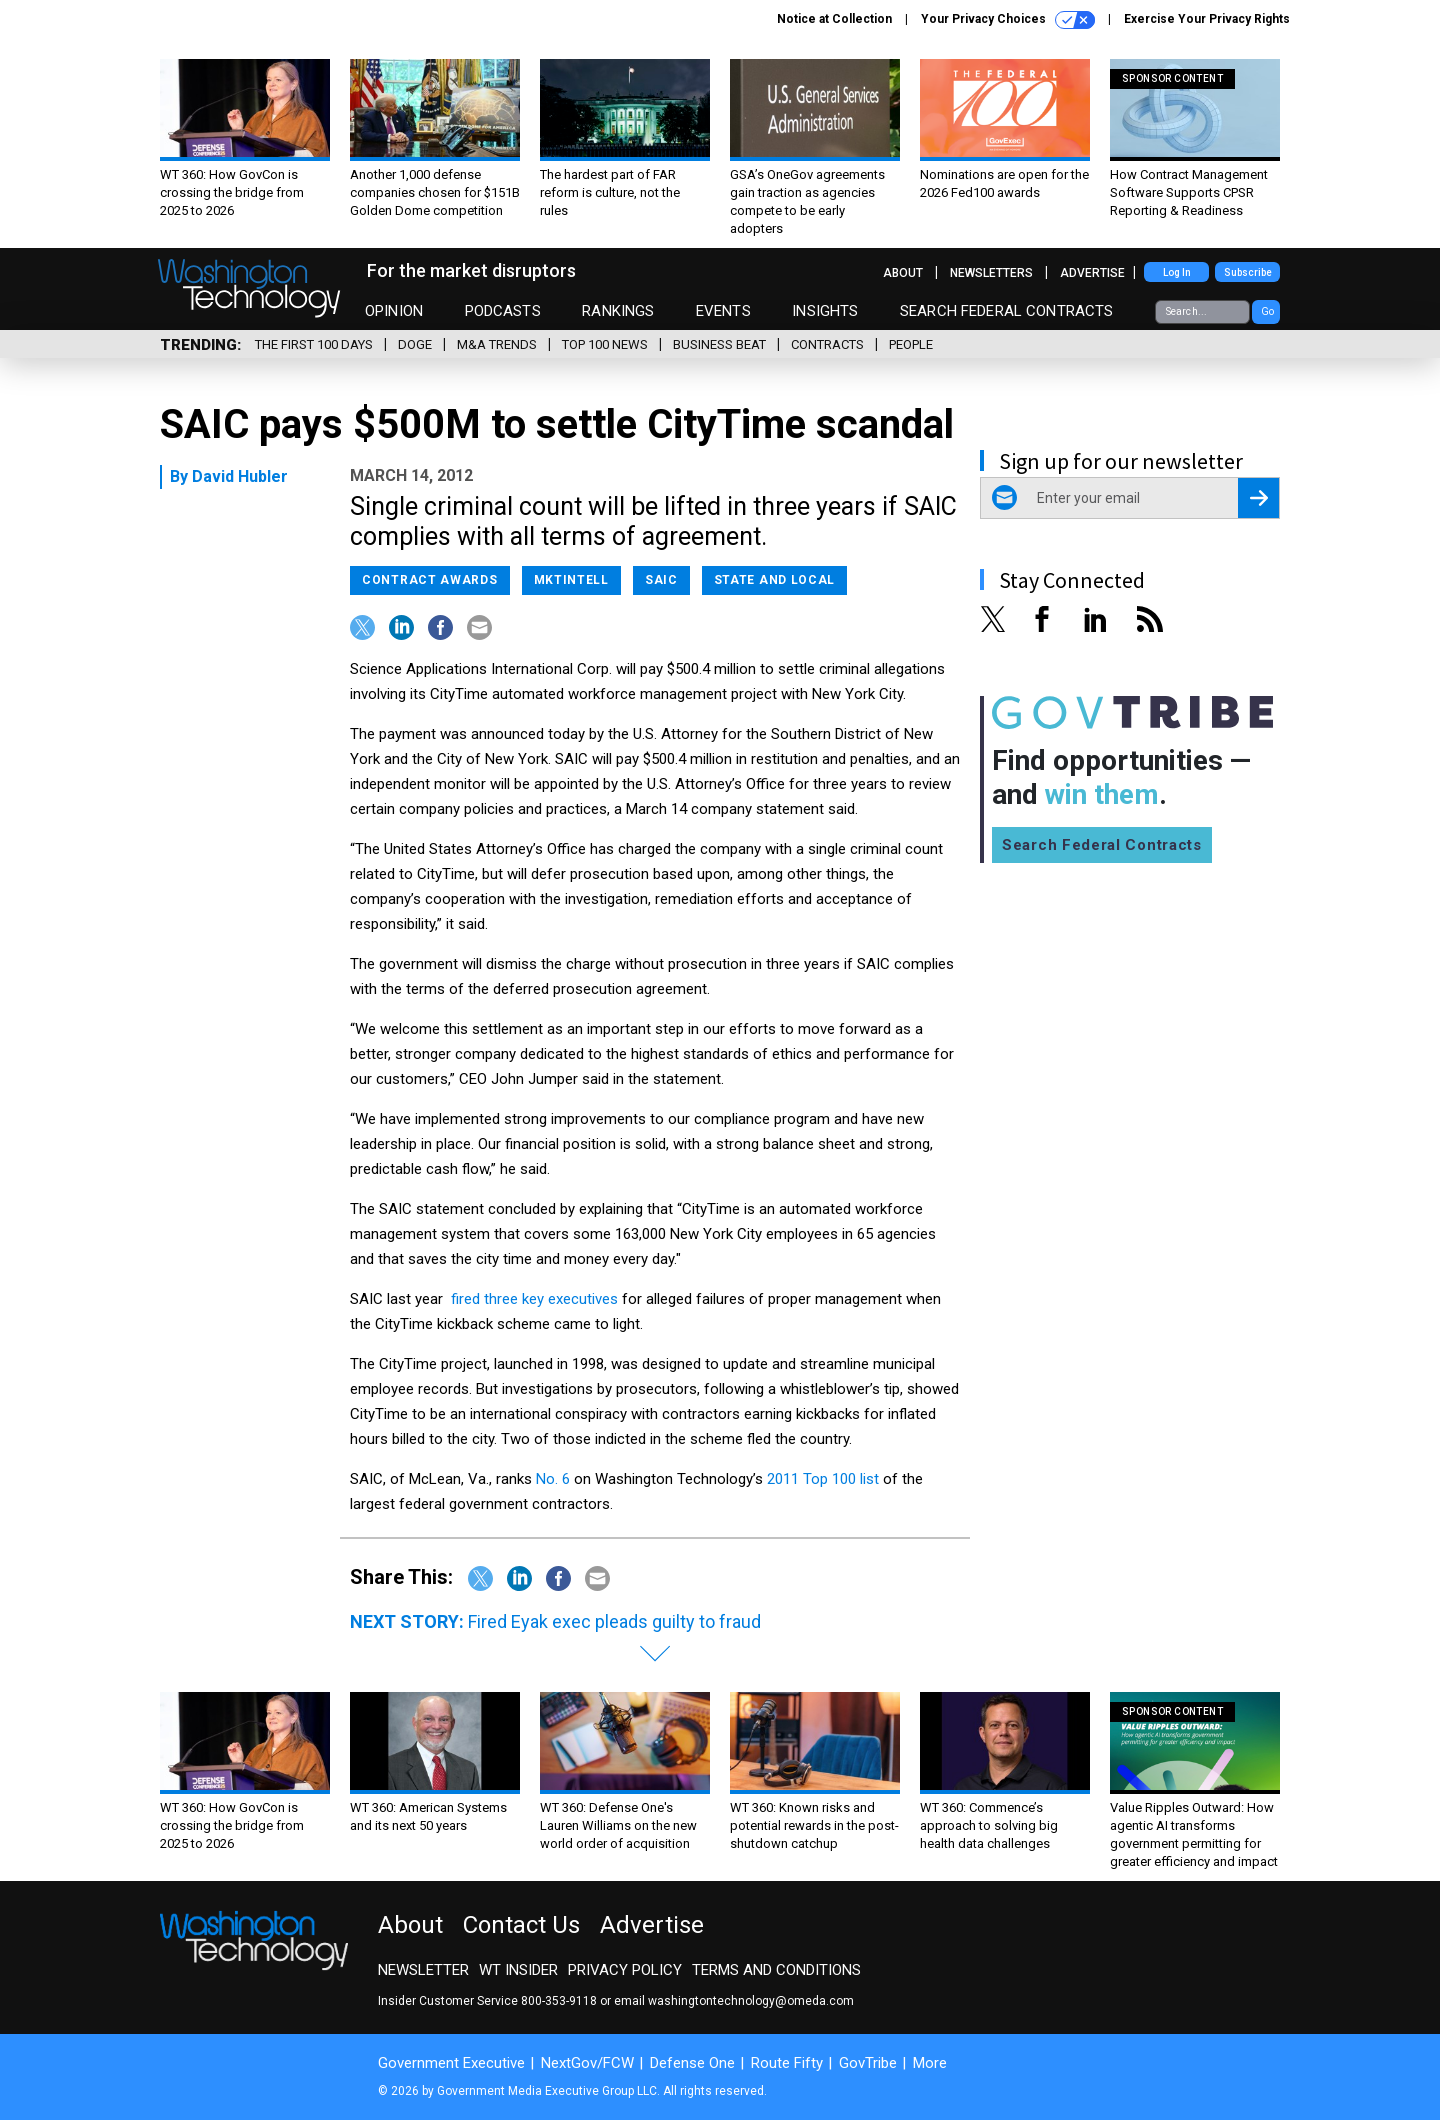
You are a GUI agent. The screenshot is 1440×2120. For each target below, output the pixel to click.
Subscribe (1248, 272)
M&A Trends (497, 344)
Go (1267, 311)
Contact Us (521, 1925)
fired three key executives (536, 1299)
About (903, 273)
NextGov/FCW (587, 2063)
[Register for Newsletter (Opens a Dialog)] (1258, 498)
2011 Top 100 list (823, 1479)
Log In (1177, 272)
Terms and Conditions (776, 1970)
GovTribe (868, 2063)
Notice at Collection (834, 19)
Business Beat (719, 344)
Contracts (827, 344)
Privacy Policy (625, 1970)
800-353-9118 (559, 2001)
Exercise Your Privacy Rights (1207, 19)
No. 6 (553, 1479)
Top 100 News (605, 344)
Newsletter (423, 1970)
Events (723, 311)
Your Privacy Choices (1008, 20)
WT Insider (518, 1970)
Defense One (692, 2063)
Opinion (394, 311)
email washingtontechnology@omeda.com (734, 2001)
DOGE (415, 344)
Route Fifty (787, 2063)
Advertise (1092, 273)
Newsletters (991, 273)
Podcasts (503, 311)
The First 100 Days (314, 344)
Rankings (618, 311)
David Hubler (240, 476)
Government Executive (451, 2063)
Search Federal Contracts (1007, 311)
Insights (825, 311)
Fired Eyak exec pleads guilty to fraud (614, 1621)
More (930, 2063)
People (911, 344)
